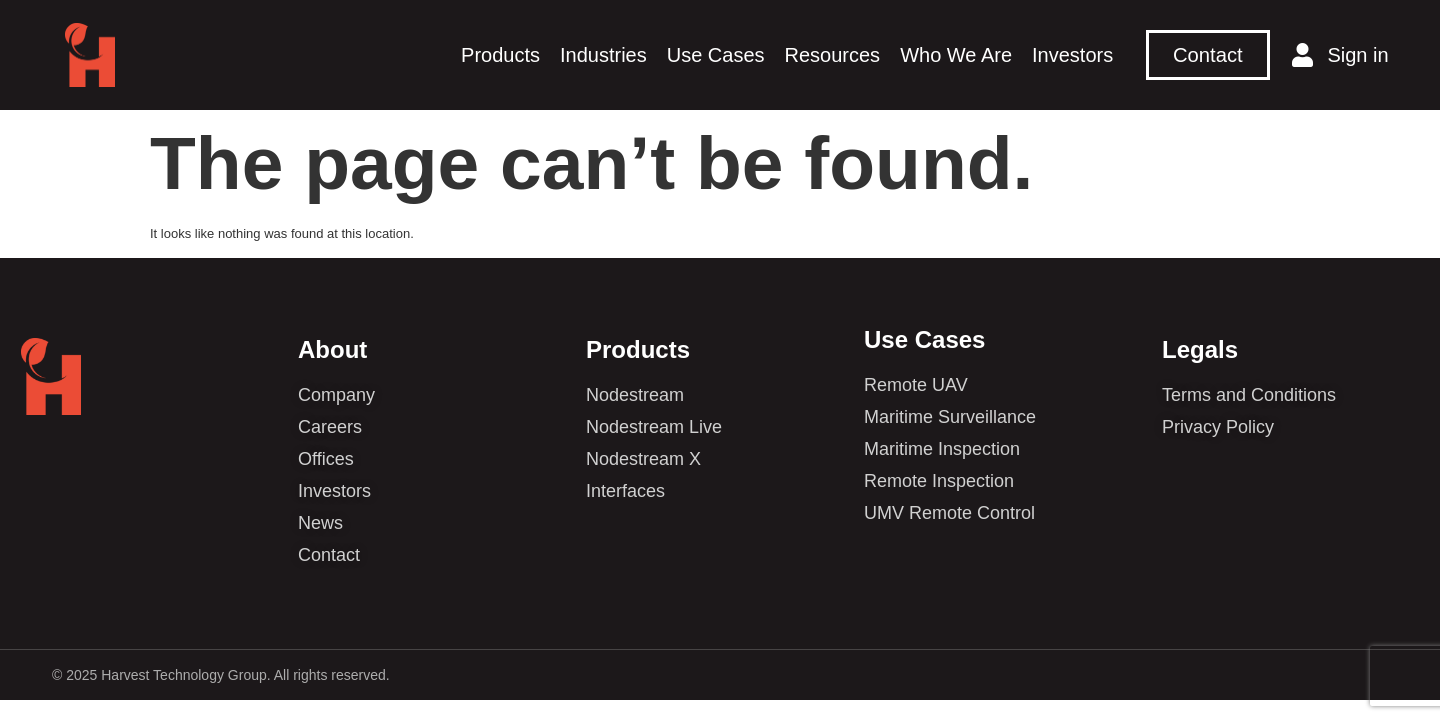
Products (500, 55)
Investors (1072, 55)
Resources (833, 55)
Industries (603, 55)
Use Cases (716, 55)
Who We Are (956, 55)
